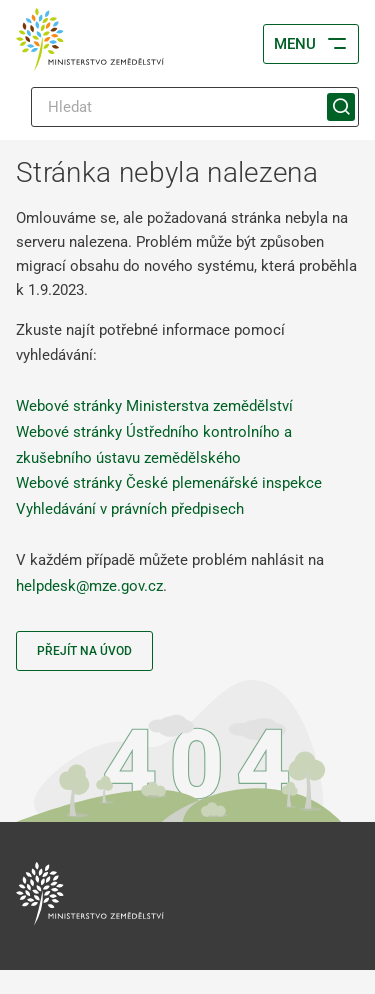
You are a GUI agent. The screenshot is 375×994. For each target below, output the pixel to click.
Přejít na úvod (84, 651)
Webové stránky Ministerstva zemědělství (154, 406)
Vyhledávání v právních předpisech (130, 509)
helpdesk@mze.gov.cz (89, 586)
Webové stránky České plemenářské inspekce (169, 483)
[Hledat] (195, 107)
